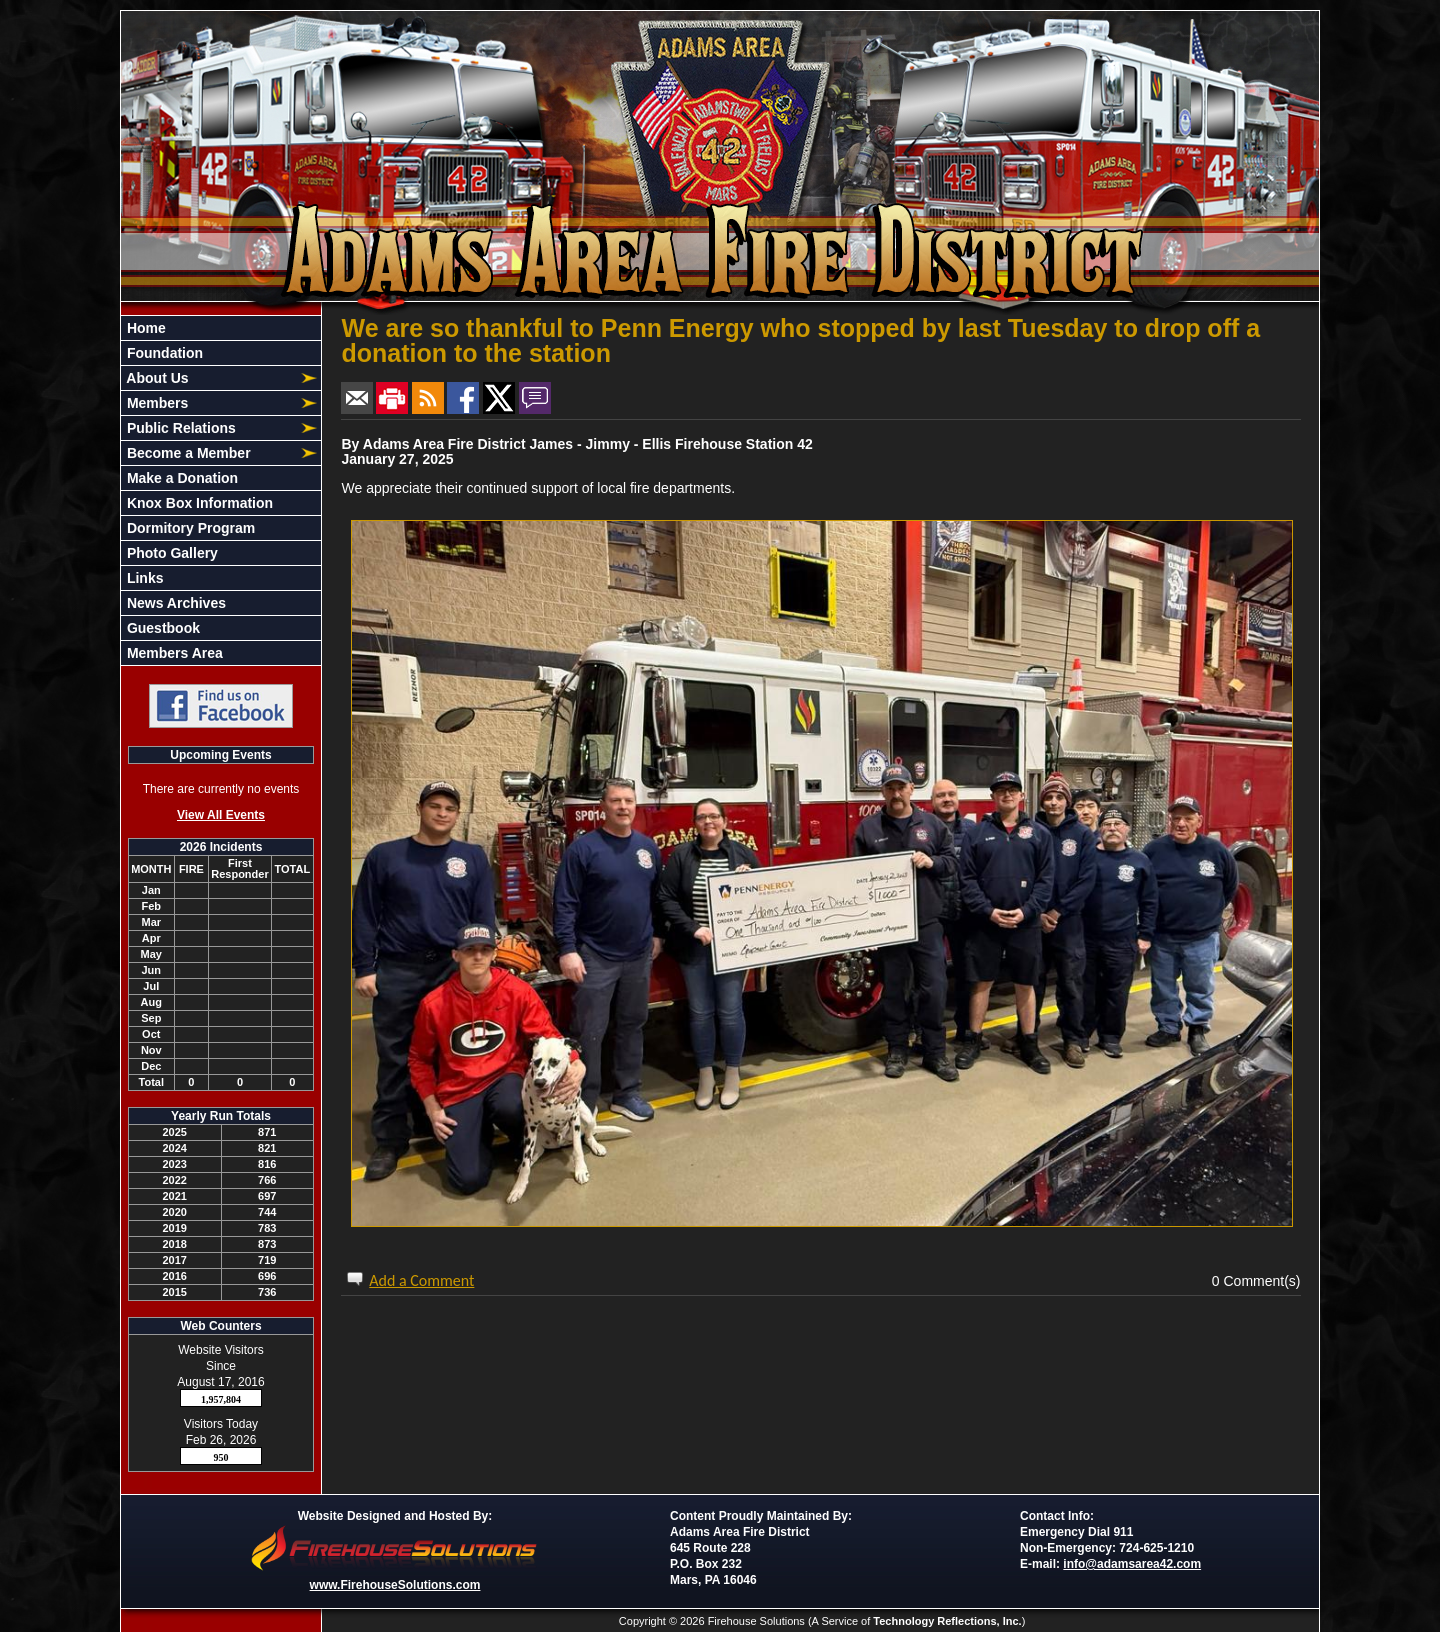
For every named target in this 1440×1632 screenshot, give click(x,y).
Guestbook (161, 628)
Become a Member (187, 453)
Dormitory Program (189, 528)
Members (155, 403)
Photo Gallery (170, 553)
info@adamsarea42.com (1132, 1564)
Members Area (173, 653)
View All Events (221, 815)
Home (144, 328)
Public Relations (179, 428)
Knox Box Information (198, 503)
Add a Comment (421, 1280)
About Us (156, 378)
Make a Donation (180, 478)
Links (143, 578)
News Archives (174, 603)
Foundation (163, 353)
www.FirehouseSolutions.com (395, 1585)
